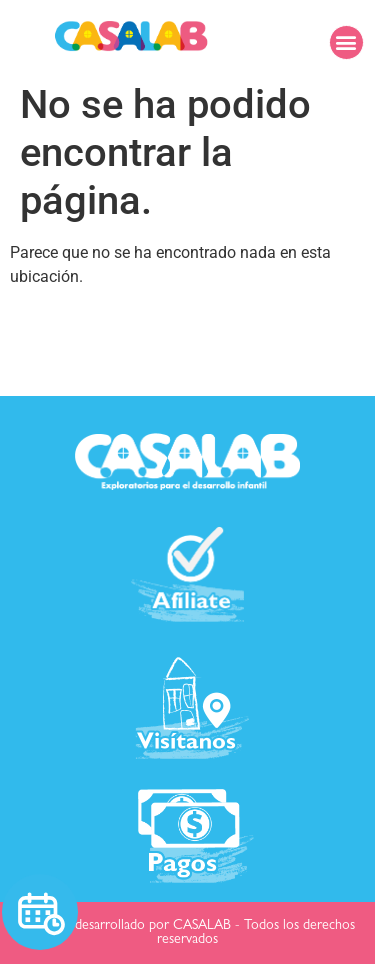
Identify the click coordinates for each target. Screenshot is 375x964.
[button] (346, 42)
